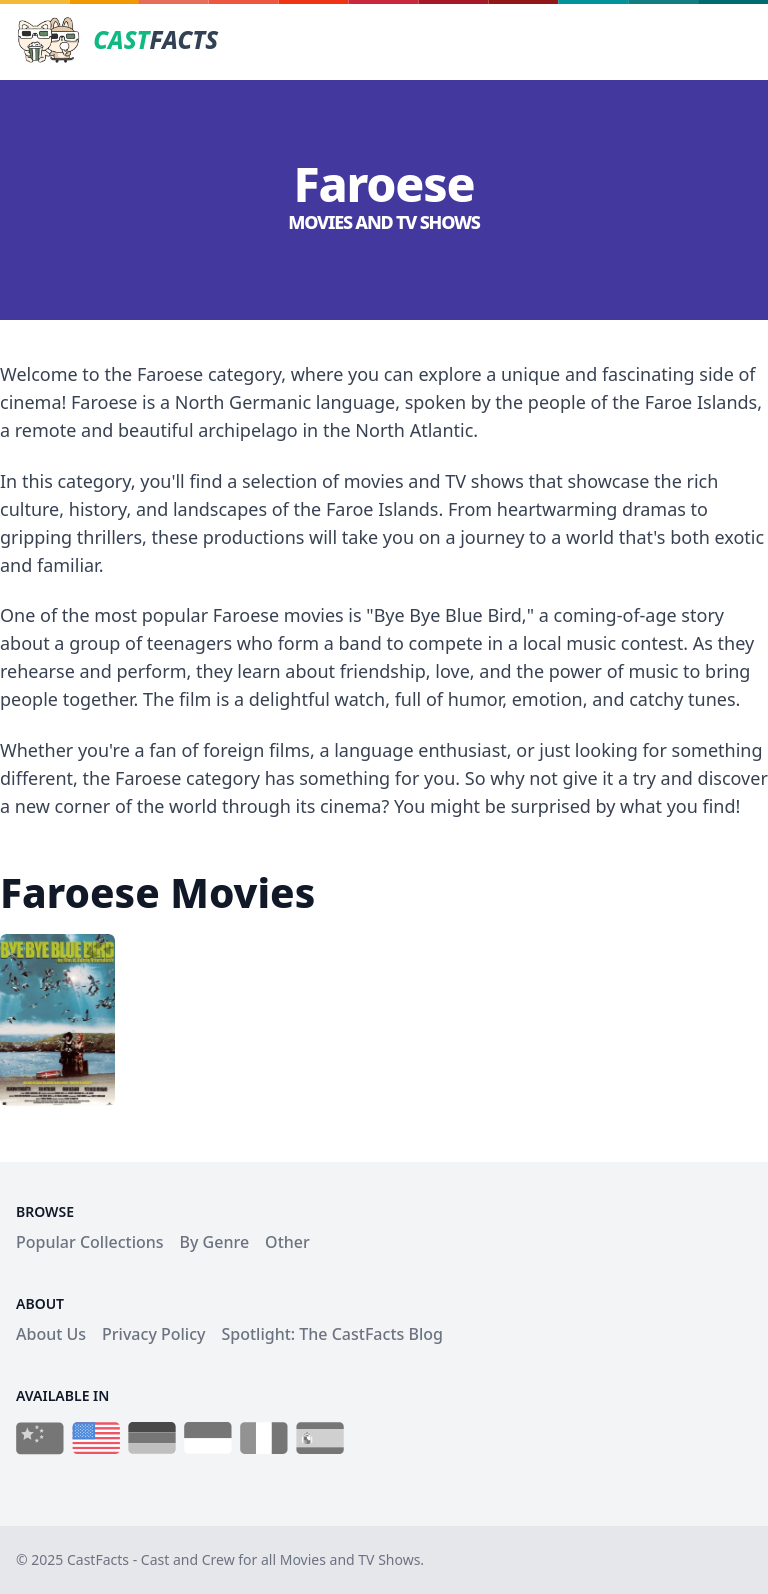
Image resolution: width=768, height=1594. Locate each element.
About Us (51, 1334)
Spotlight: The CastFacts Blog (331, 1334)
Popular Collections (90, 1242)
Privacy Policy (153, 1334)
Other (287, 1242)
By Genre (215, 1242)
